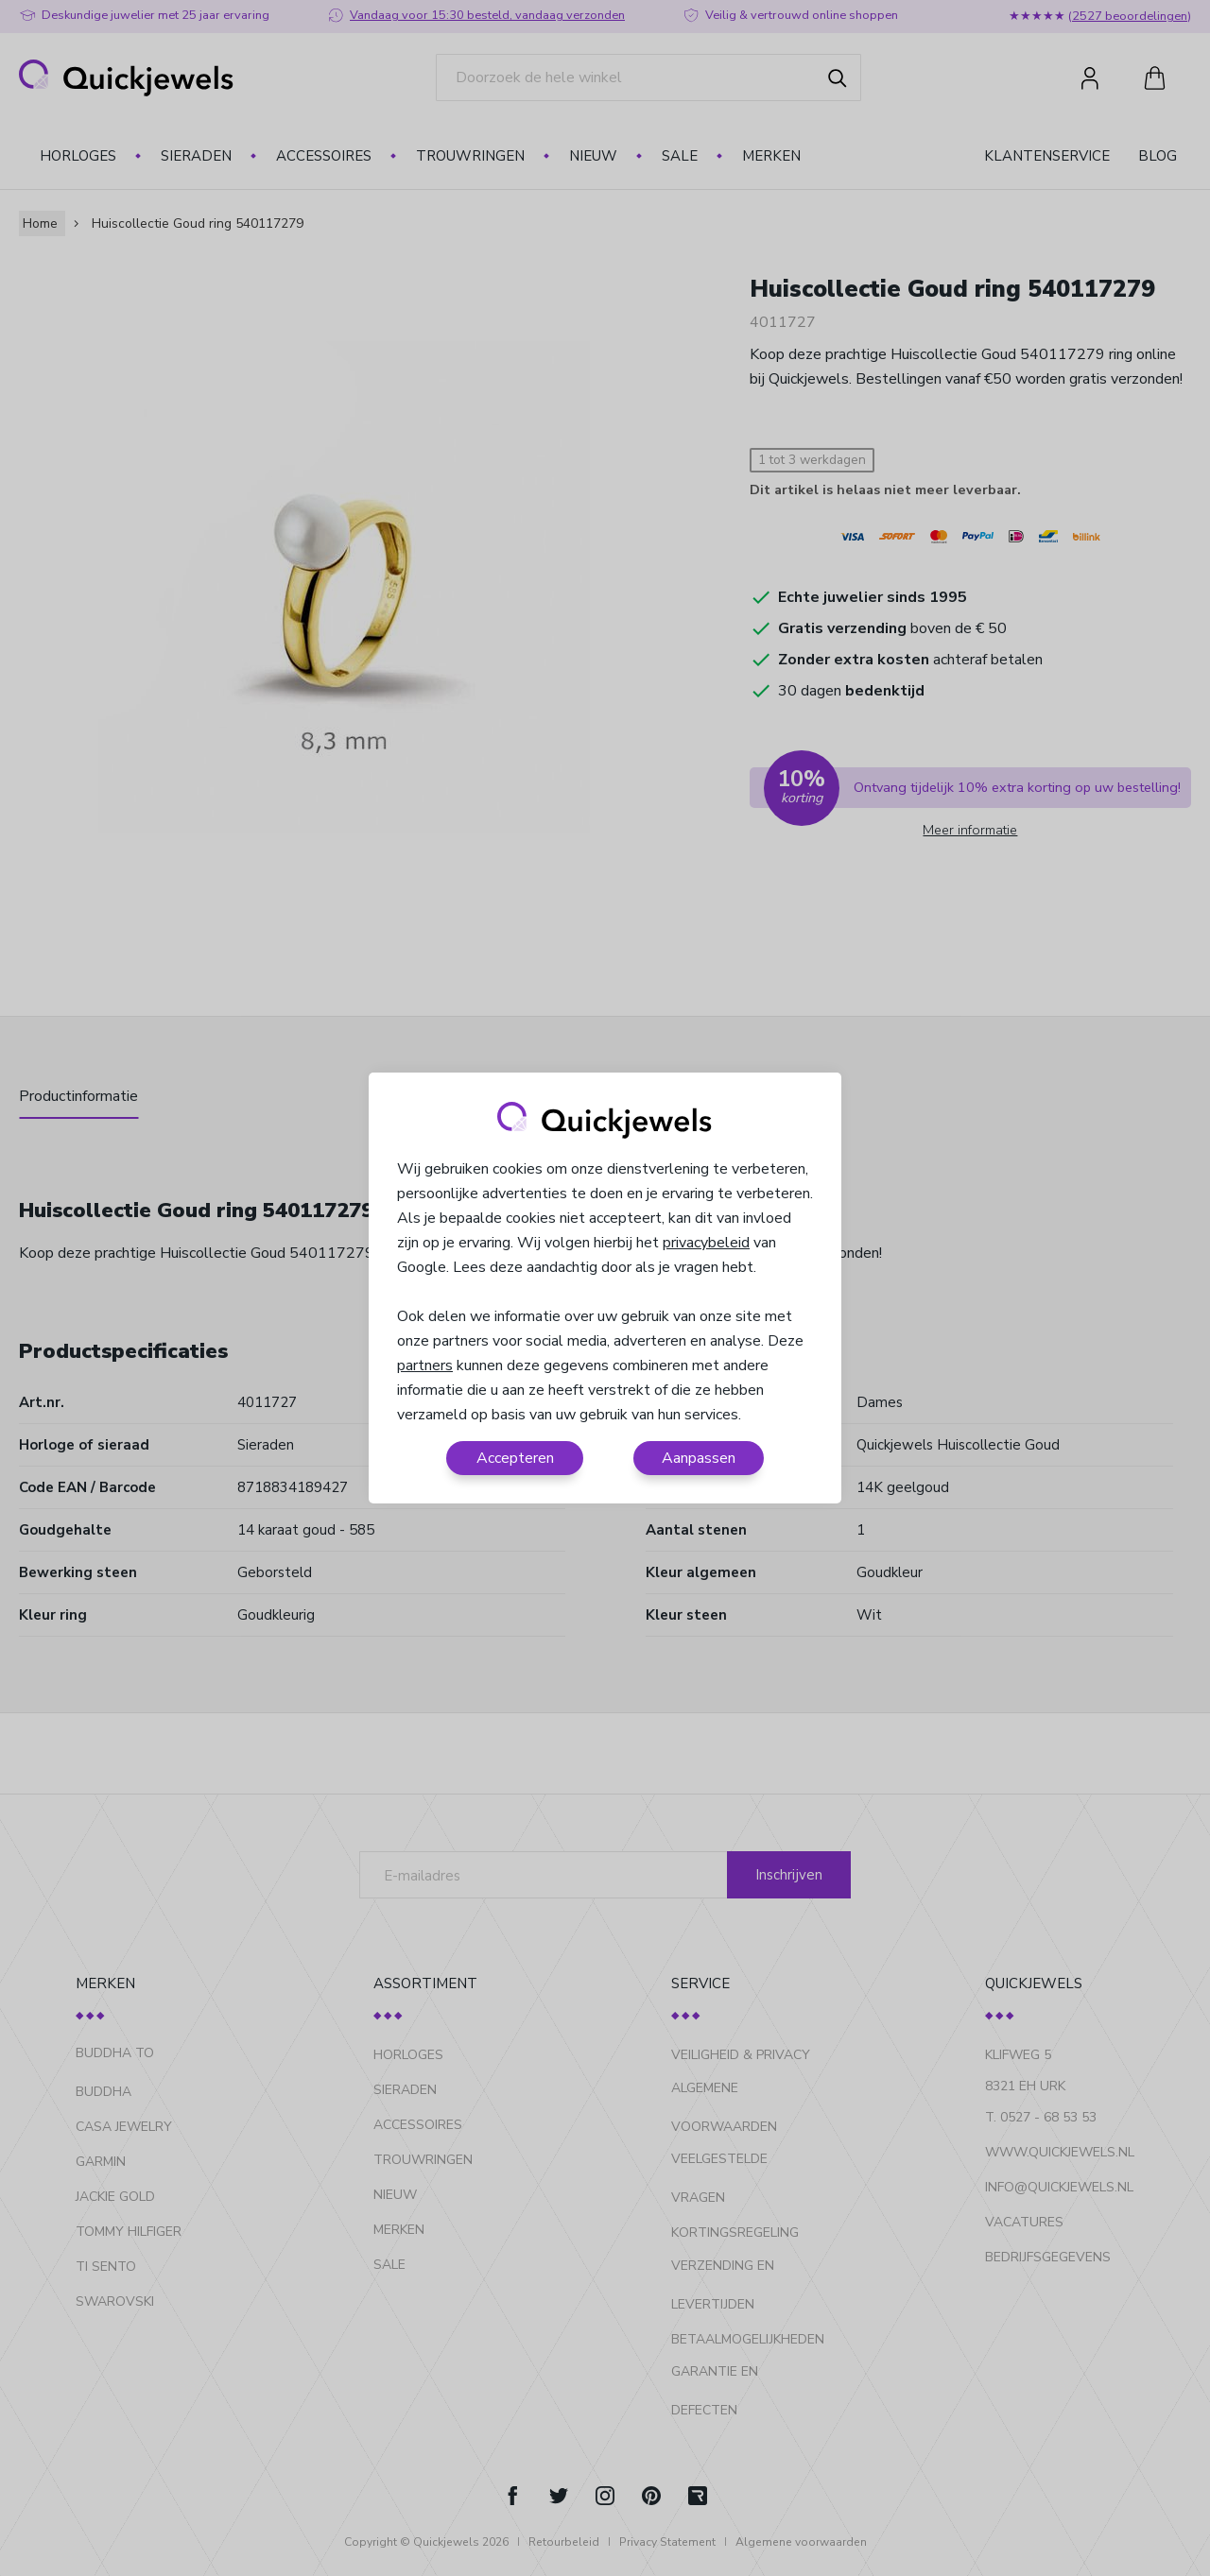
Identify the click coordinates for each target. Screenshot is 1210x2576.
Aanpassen (698, 1458)
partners (425, 1365)
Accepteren (515, 1458)
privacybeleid (706, 1242)
